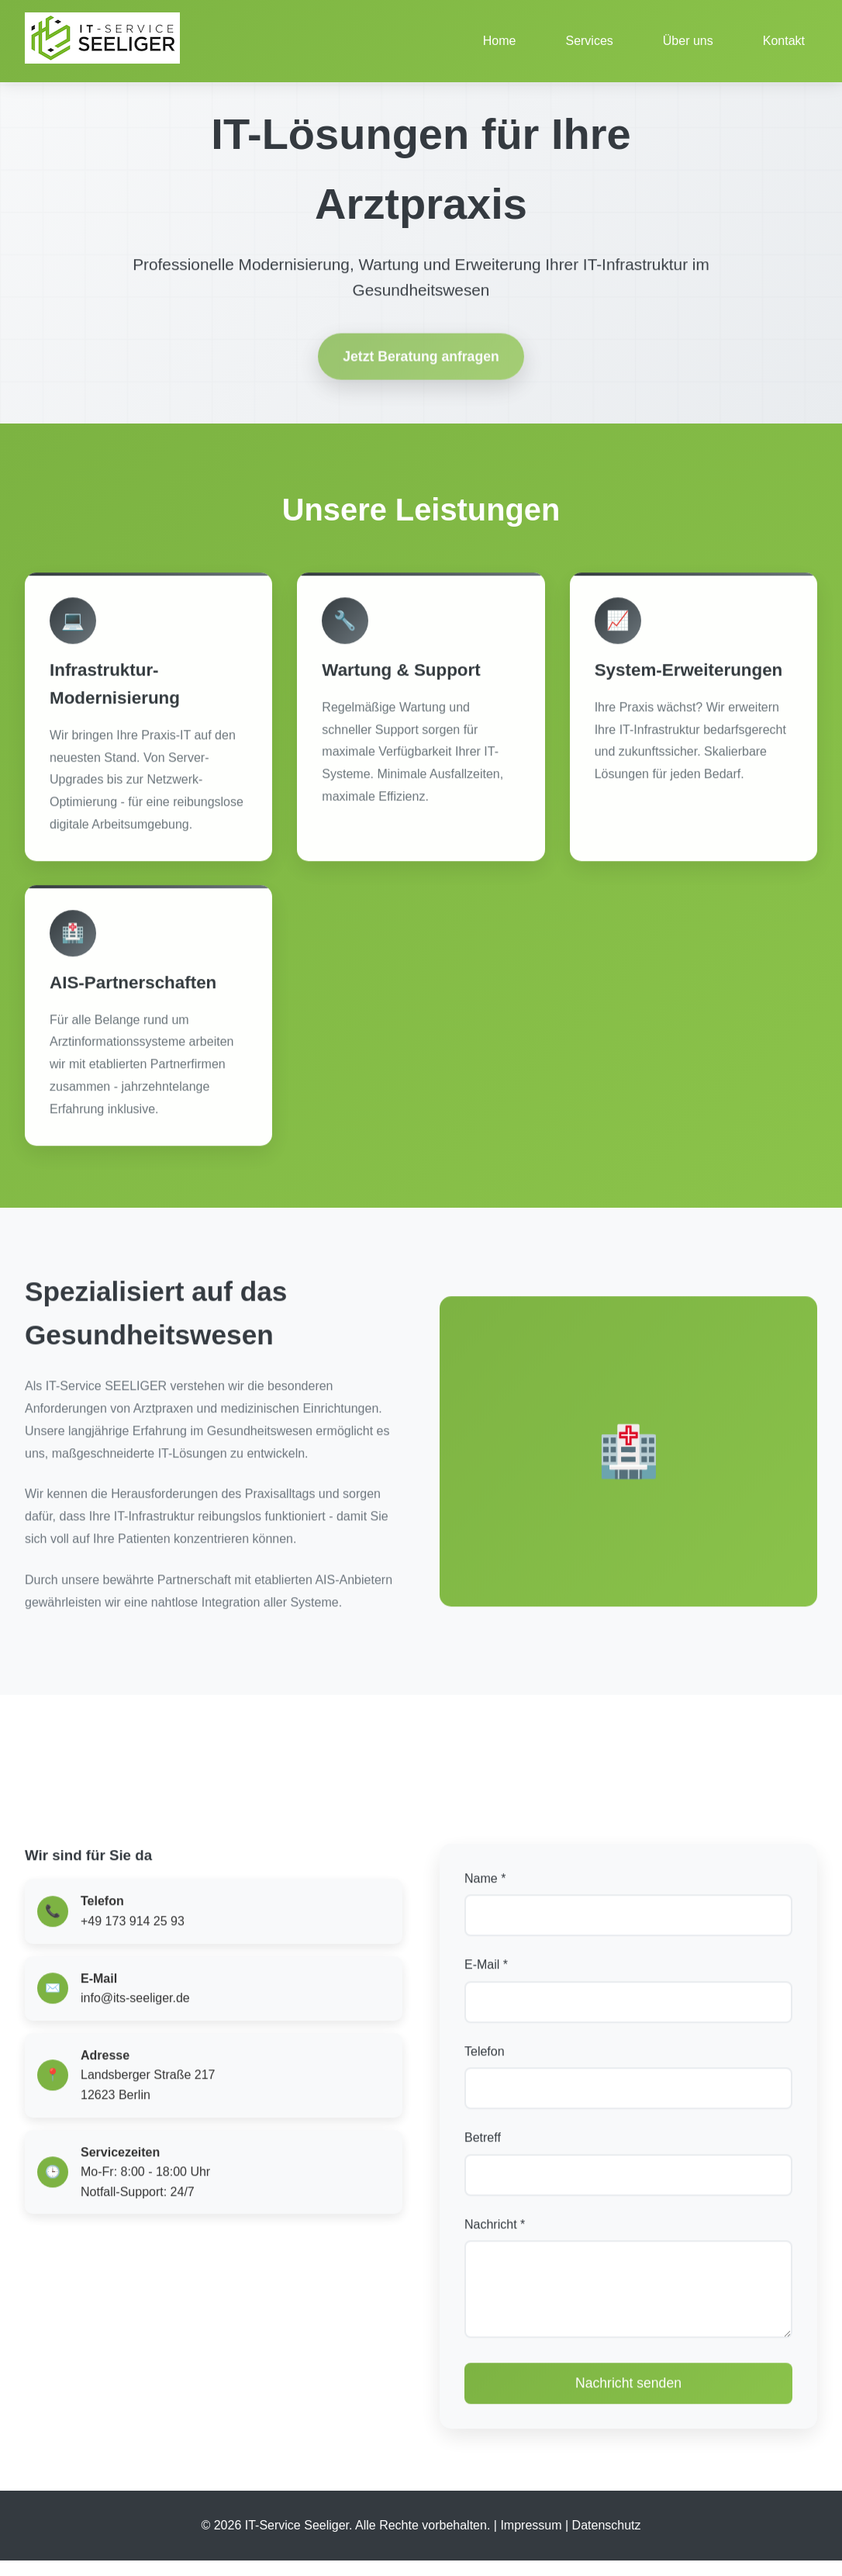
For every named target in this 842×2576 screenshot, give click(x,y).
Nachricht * (494, 2231)
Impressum (530, 2541)
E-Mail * (486, 1972)
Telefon (484, 2058)
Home (499, 40)
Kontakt (784, 40)
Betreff (482, 2145)
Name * (485, 1885)
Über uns (688, 40)
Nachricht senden (628, 2406)
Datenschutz (606, 2541)
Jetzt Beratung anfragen (421, 368)
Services (589, 40)
